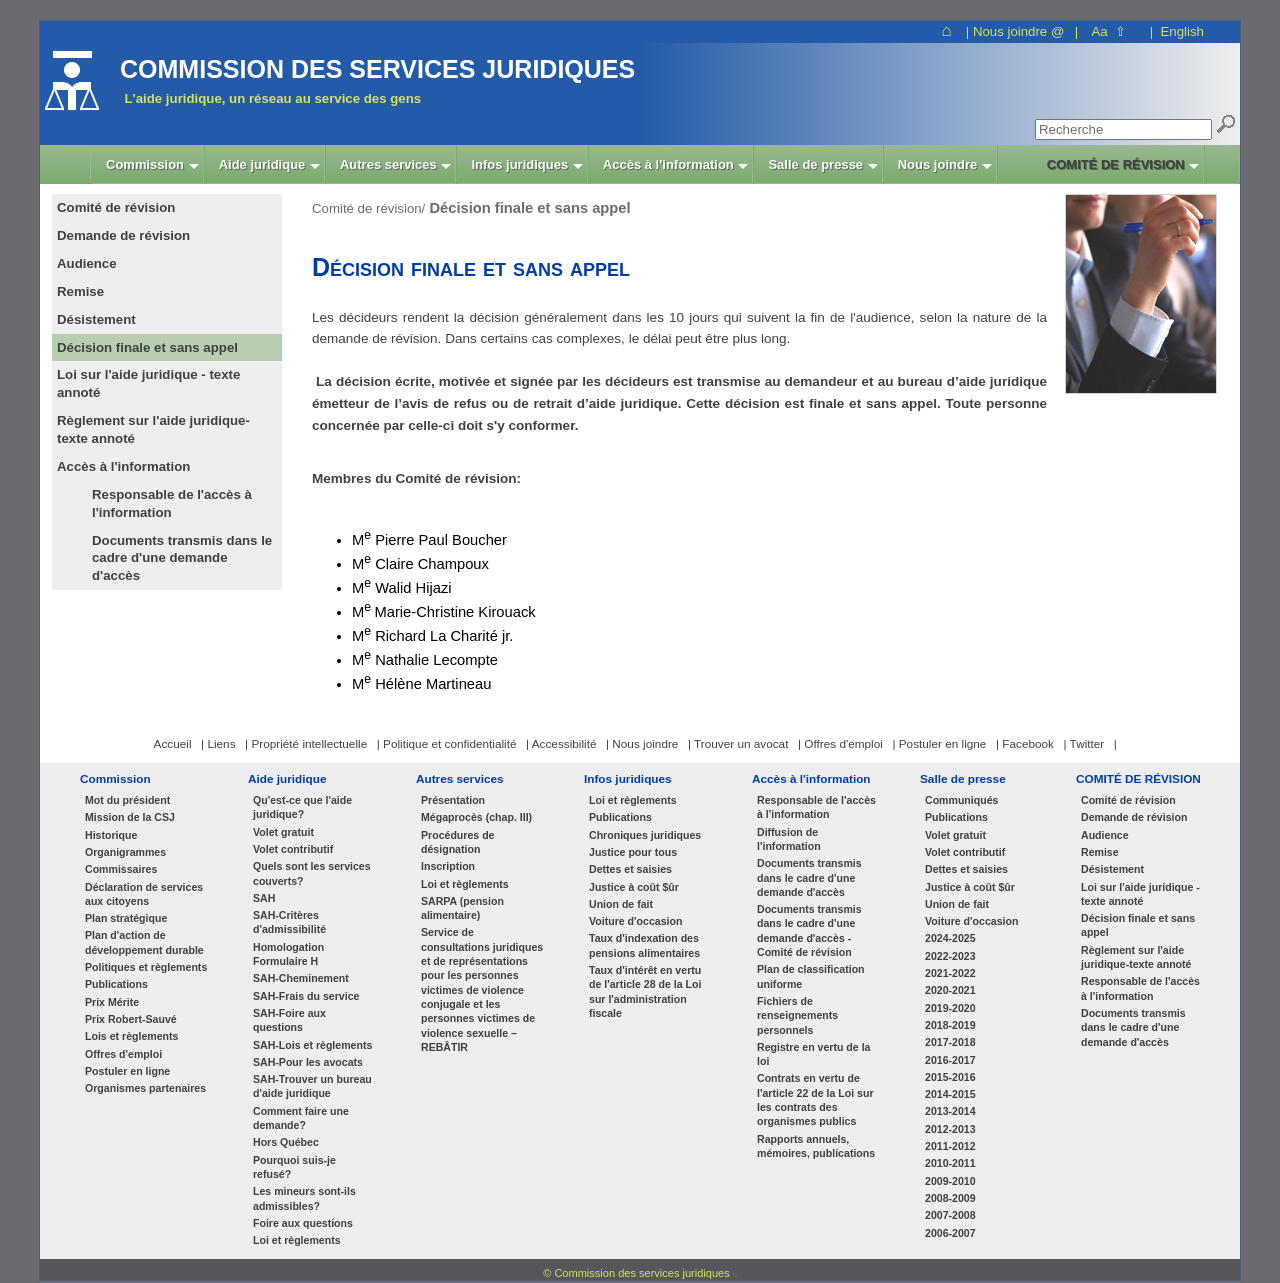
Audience (1105, 835)
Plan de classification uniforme (811, 976)
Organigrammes (125, 852)
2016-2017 (950, 1060)
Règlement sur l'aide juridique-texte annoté (1136, 957)
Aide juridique (287, 778)
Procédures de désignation (458, 842)
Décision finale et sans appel (1138, 925)
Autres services (460, 778)
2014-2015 (950, 1094)
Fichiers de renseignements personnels (797, 1015)
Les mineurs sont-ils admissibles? (304, 1198)
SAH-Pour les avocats (308, 1062)
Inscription (448, 866)
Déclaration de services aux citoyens (144, 894)
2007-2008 (950, 1215)
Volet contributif (293, 849)
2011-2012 (950, 1146)
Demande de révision (1134, 817)
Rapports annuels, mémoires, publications (816, 1146)
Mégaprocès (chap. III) (476, 817)
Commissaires (121, 869)
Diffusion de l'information (789, 839)
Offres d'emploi (123, 1054)
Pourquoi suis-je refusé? (294, 1167)
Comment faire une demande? (301, 1118)
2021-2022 (950, 973)
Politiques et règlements (146, 967)
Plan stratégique (126, 918)
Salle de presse (963, 778)
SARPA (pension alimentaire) (462, 908)
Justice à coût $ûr (634, 887)
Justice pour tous (633, 852)
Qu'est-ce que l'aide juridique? (302, 807)
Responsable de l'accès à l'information (172, 503)
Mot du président (127, 800)
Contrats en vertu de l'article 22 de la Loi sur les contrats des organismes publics (815, 1099)
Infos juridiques (628, 778)
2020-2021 (950, 990)
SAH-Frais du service (306, 996)
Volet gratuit (283, 832)
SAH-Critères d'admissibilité (289, 922)
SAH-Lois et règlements (312, 1045)
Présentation (453, 800)
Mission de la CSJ (130, 817)
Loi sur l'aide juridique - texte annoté (1140, 894)
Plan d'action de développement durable (144, 942)
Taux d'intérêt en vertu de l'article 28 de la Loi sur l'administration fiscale (645, 991)
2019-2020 (950, 1008)
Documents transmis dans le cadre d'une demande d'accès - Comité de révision (809, 930)
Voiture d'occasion (635, 921)
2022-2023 (950, 956)
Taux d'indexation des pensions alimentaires (644, 945)
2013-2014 (950, 1111)
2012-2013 (950, 1129)
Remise (1100, 852)
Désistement (1112, 869)
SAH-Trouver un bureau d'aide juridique (312, 1086)
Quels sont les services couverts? (312, 873)
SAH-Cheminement (301, 978)
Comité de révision (1128, 800)
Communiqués (961, 800)
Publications (116, 984)
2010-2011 (950, 1163)
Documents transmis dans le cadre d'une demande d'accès (182, 558)
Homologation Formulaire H (288, 954)
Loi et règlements (297, 1240)
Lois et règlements (131, 1036)
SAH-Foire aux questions (289, 1020)
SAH (264, 898)
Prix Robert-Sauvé (131, 1019)
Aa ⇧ (1108, 31)
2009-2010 (950, 1181)
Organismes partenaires (145, 1088)
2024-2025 (950, 938)
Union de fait (621, 904)
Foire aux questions (303, 1223)
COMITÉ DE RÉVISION (1138, 778)
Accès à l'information (811, 778)
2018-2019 (950, 1025)
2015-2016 (950, 1077)
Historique (111, 835)
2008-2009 (950, 1198)
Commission (115, 778)
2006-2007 (950, 1233)
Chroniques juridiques (645, 835)
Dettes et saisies (630, 869)
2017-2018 (950, 1042)
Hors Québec (286, 1142)
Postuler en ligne (127, 1071)
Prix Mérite (112, 1002)
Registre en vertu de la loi (813, 1054)
